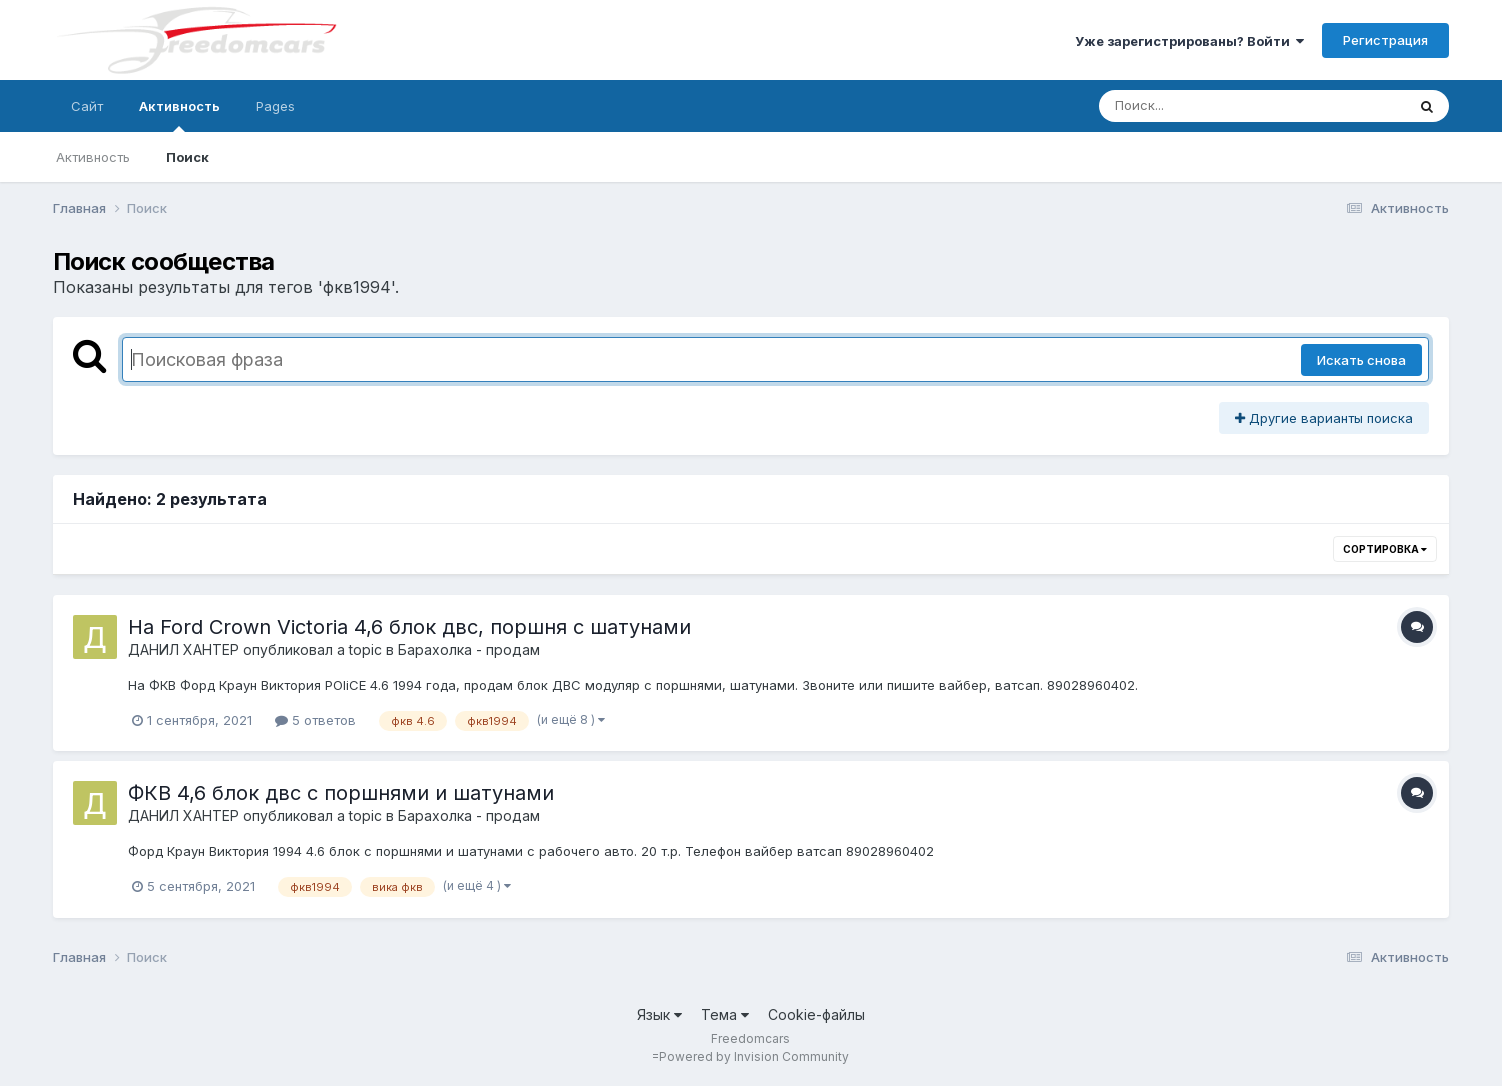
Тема (725, 1014)
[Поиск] (1214, 106)
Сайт (87, 106)
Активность (179, 115)
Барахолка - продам (469, 649)
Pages (275, 106)
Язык (659, 1014)
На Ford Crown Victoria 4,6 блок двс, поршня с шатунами (409, 627)
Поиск (187, 157)
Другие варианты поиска (1324, 418)
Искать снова (1361, 360)
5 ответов (315, 720)
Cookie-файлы (816, 1014)
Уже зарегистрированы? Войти (1189, 41)
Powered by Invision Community (754, 1056)
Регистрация (1385, 40)
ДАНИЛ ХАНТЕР (183, 649)
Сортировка (1385, 549)
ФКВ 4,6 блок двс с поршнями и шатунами (341, 793)
